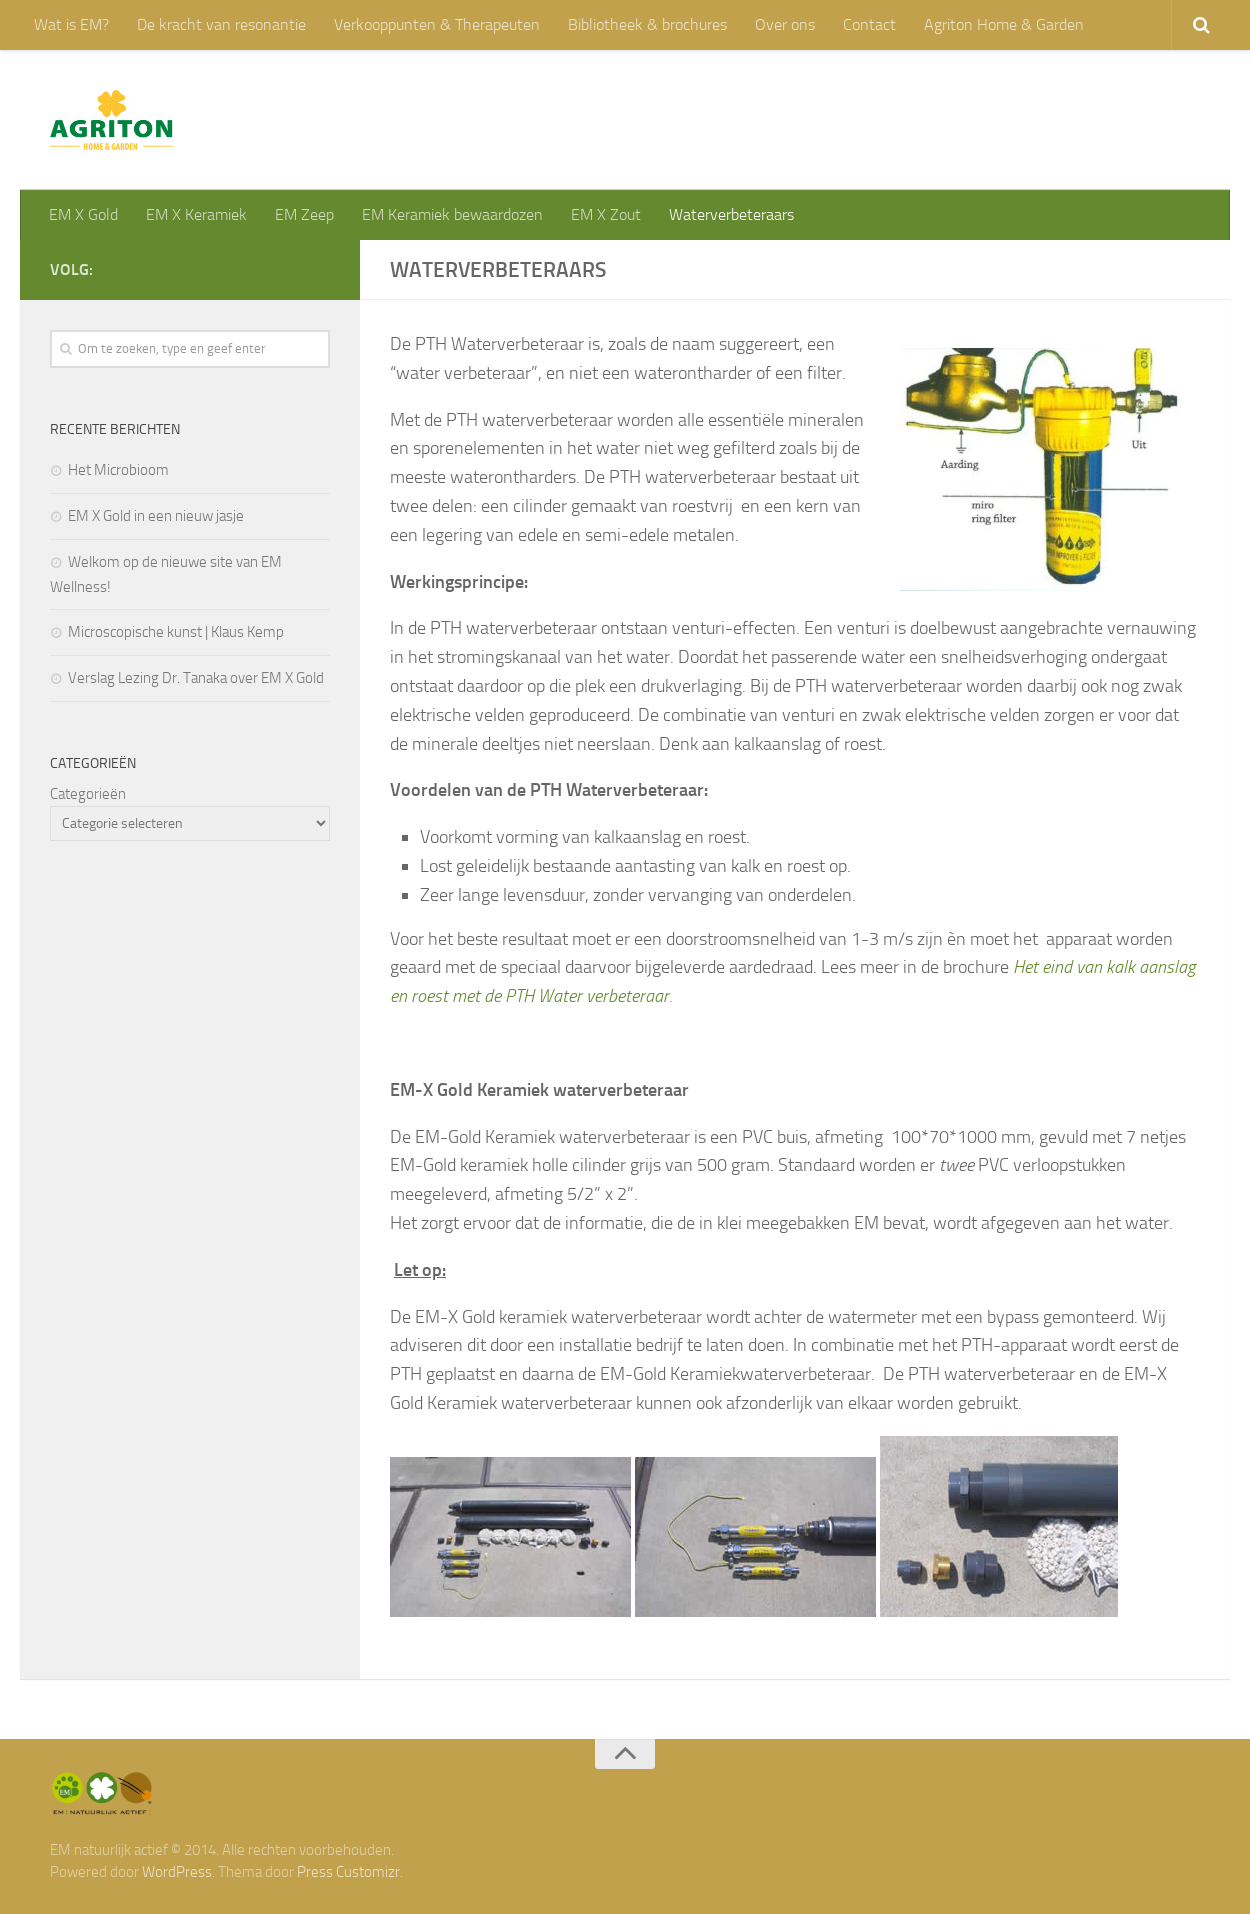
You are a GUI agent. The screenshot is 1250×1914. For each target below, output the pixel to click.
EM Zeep (304, 214)
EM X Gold (83, 214)
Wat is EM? (71, 24)
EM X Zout (606, 214)
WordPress (177, 1872)
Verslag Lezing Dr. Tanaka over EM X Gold (196, 678)
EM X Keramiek (196, 214)
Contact (869, 24)
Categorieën (88, 794)
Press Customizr (348, 1872)
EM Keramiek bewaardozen (452, 214)
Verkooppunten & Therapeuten (437, 24)
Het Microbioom (118, 470)
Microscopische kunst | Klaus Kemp (176, 632)
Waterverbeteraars (731, 214)
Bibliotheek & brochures (647, 24)
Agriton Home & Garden (1004, 24)
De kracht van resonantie (221, 24)
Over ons (785, 24)
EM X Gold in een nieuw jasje (156, 516)
